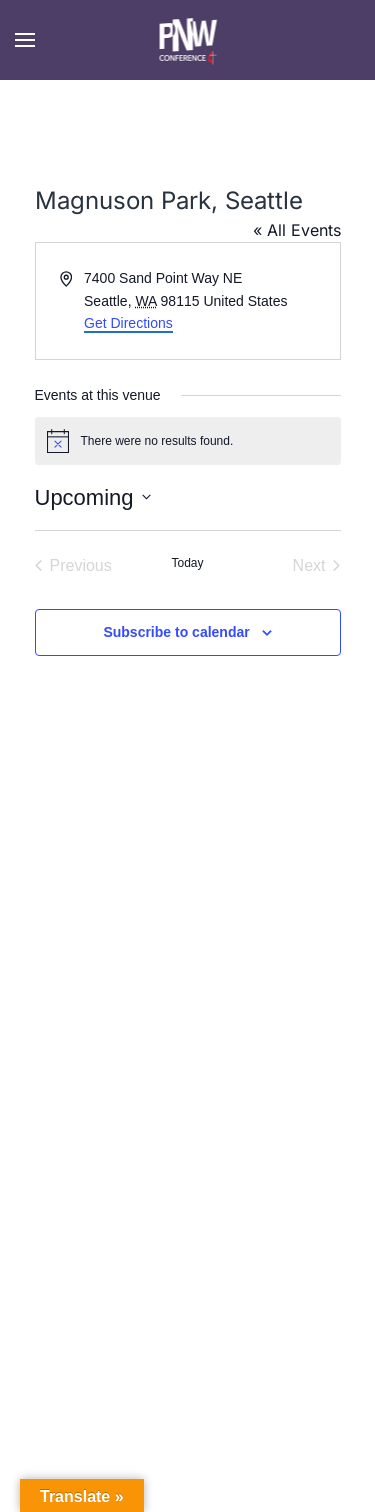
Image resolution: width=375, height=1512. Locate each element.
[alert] (188, 441)
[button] (25, 40)
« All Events (297, 230)
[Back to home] (187, 40)
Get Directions (128, 323)
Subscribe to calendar (176, 632)
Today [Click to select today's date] (187, 563)
